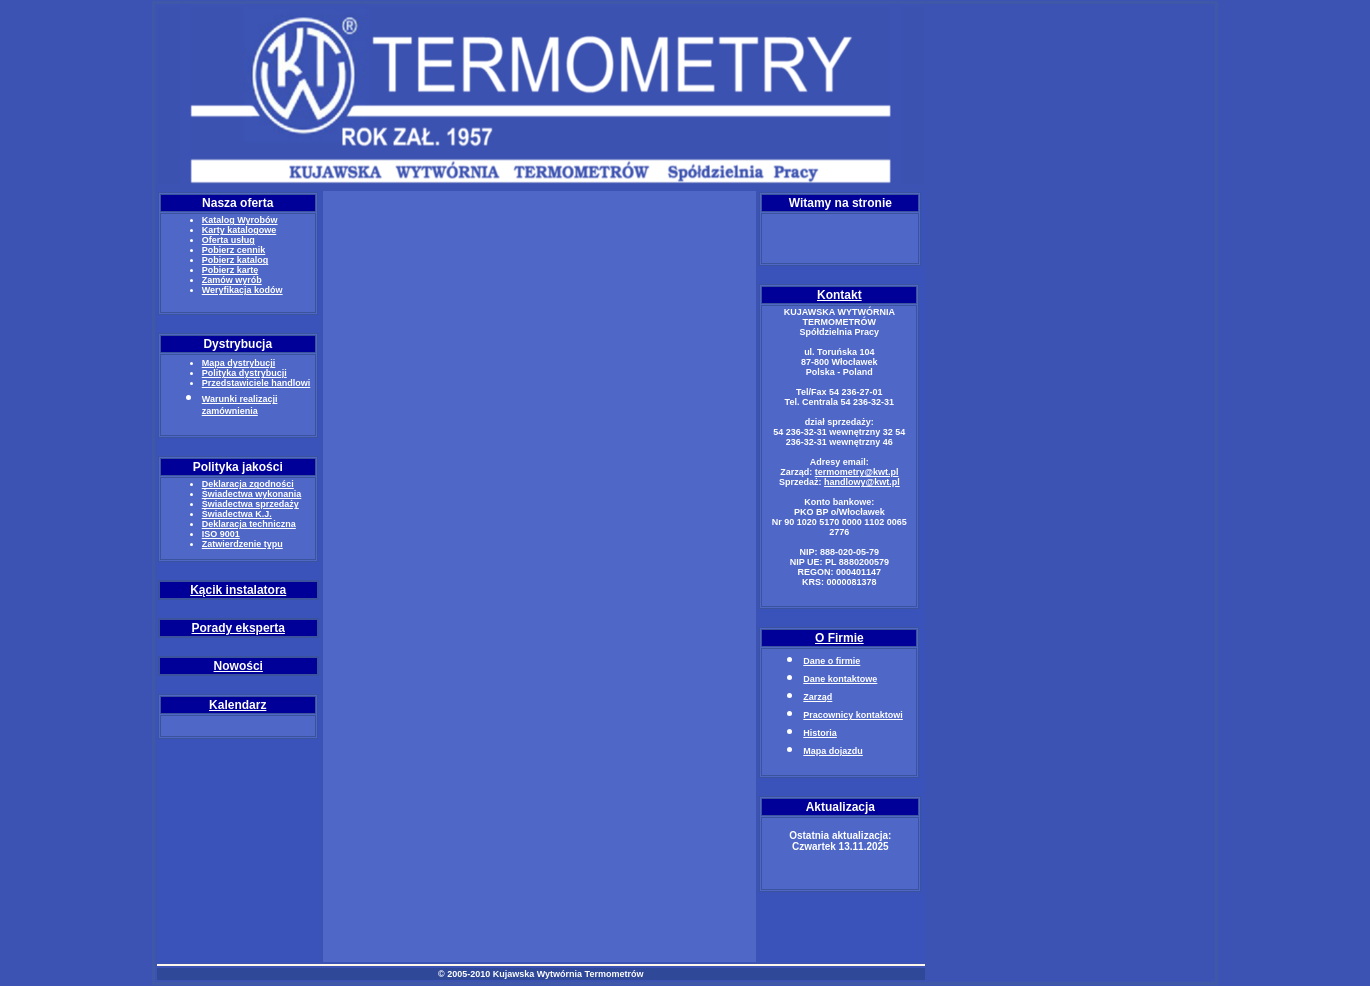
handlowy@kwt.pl (862, 482)
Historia (820, 733)
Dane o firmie (831, 661)
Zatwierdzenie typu (242, 544)
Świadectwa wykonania (252, 494)
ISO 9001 (221, 534)
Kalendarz (237, 705)
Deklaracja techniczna (249, 524)
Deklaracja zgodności (248, 484)
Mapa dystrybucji (239, 363)
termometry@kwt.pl (857, 472)
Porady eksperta (238, 628)
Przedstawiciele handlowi (256, 383)
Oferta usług (228, 240)
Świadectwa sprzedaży (250, 504)
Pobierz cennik (234, 250)
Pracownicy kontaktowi (853, 715)
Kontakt (839, 295)
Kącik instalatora (238, 590)
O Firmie (839, 638)
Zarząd (817, 697)
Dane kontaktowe (840, 679)
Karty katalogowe (239, 230)
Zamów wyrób (232, 280)
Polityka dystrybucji (244, 373)
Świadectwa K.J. (237, 514)
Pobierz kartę (230, 270)
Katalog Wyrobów (240, 220)
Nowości (238, 666)
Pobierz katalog (235, 260)
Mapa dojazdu (833, 751)
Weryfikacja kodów (242, 290)
